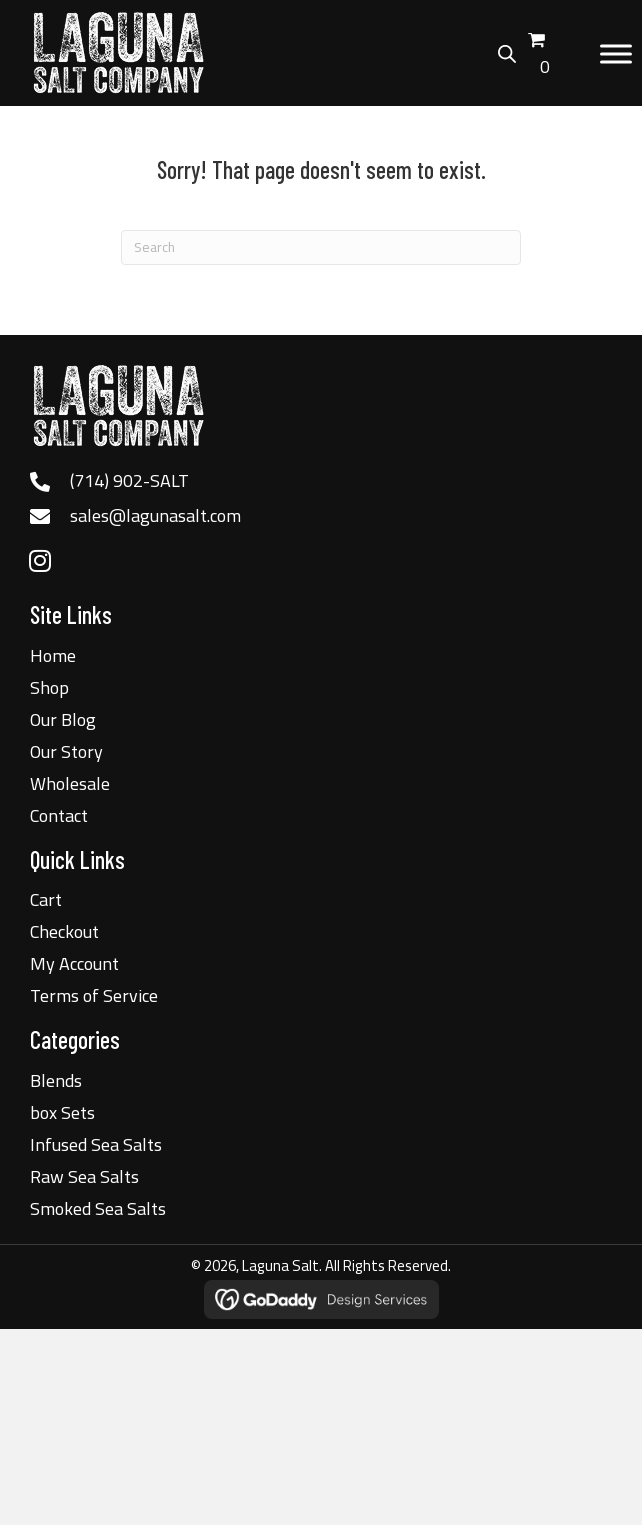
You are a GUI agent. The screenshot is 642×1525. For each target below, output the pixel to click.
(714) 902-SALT (129, 480)
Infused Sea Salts (96, 1144)
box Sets (62, 1112)
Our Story (66, 751)
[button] (40, 561)
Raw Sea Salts (84, 1176)
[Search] (321, 247)
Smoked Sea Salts (98, 1208)
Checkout (64, 931)
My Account (74, 963)
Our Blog (63, 719)
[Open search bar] (507, 51)
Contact (59, 815)
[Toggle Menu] (616, 53)
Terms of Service (94, 995)
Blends (56, 1080)
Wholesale (70, 783)
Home (53, 655)
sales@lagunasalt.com (155, 515)
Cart (46, 899)
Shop (49, 687)
